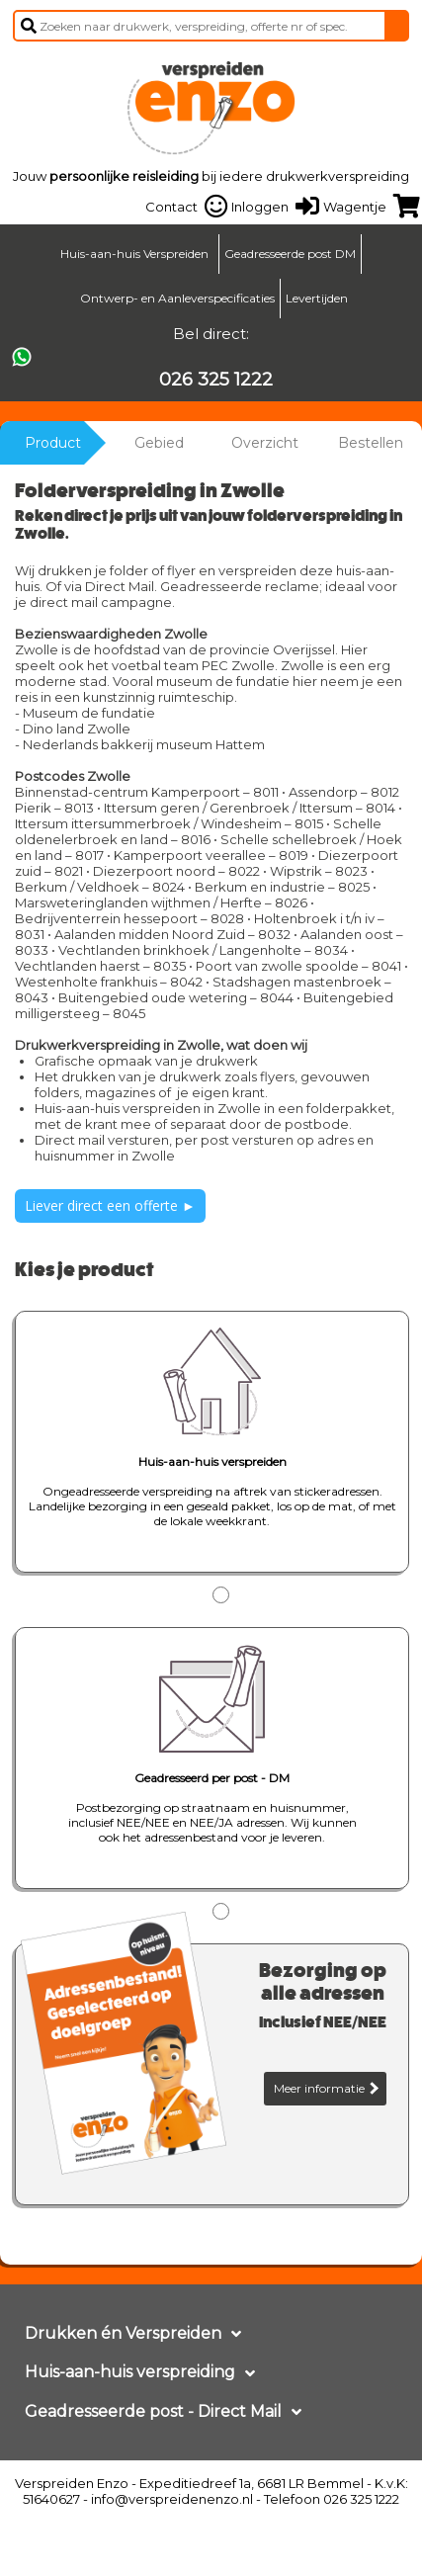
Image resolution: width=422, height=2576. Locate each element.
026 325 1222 (216, 379)
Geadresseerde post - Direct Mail (153, 2411)
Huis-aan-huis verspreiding (130, 2371)
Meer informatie (326, 2088)
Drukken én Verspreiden (123, 2333)
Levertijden (317, 298)
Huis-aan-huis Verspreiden (134, 253)
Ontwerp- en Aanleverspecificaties (177, 298)
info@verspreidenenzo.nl (172, 2499)
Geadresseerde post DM (290, 253)
